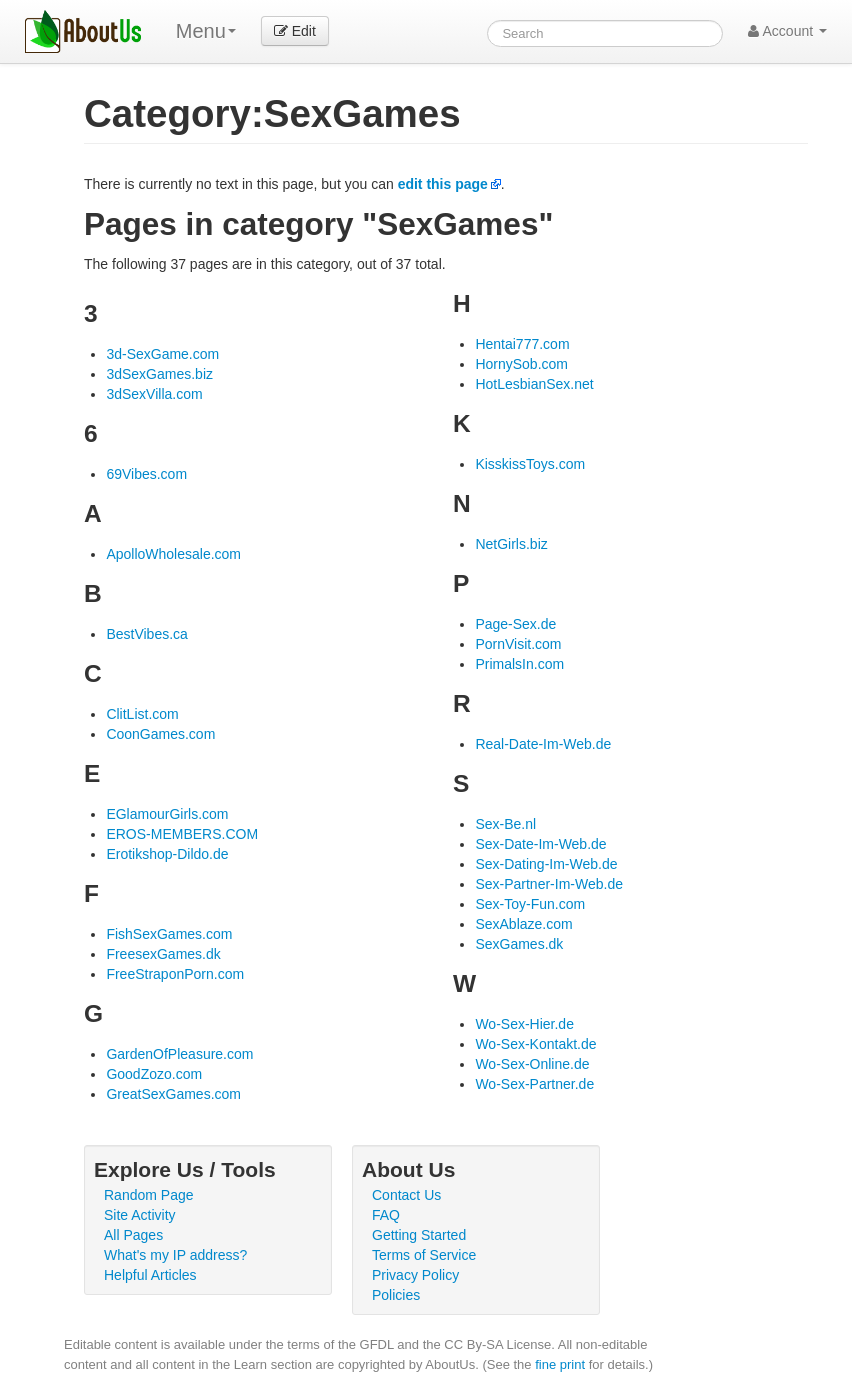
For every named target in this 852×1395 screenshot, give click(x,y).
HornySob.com (521, 364)
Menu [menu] (206, 31)
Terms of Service (424, 1255)
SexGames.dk (519, 944)
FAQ (386, 1215)
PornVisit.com (518, 644)
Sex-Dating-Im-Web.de (546, 864)
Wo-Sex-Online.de (532, 1064)
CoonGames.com (160, 734)
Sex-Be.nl (505, 824)
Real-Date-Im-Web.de (543, 744)
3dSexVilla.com (154, 394)
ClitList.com (142, 714)
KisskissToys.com (530, 464)
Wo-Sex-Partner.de (534, 1084)
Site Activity (140, 1215)
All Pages (133, 1235)
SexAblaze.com (523, 924)
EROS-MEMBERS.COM (182, 834)
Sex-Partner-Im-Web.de (549, 884)
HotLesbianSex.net (534, 384)
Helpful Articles (150, 1275)
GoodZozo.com (154, 1074)
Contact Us (406, 1195)
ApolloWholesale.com (173, 554)
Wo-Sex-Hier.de (524, 1024)
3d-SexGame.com (162, 354)
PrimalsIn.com (519, 664)
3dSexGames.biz (159, 374)
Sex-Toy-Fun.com (530, 904)
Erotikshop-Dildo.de (167, 854)
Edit (295, 31)
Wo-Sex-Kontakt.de (535, 1044)
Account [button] (787, 31)
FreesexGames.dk (163, 954)
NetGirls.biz (511, 544)
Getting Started (419, 1235)
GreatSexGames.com (173, 1094)
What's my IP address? (175, 1255)
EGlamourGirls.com (167, 814)
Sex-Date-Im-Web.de (540, 844)
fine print (560, 1364)
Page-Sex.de (515, 624)
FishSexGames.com (169, 934)
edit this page (443, 184)
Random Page (149, 1195)
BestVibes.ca (146, 634)
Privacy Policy (415, 1275)
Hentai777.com (522, 344)
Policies (396, 1295)
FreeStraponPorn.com (175, 974)
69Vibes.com (146, 474)
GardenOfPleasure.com (179, 1054)
